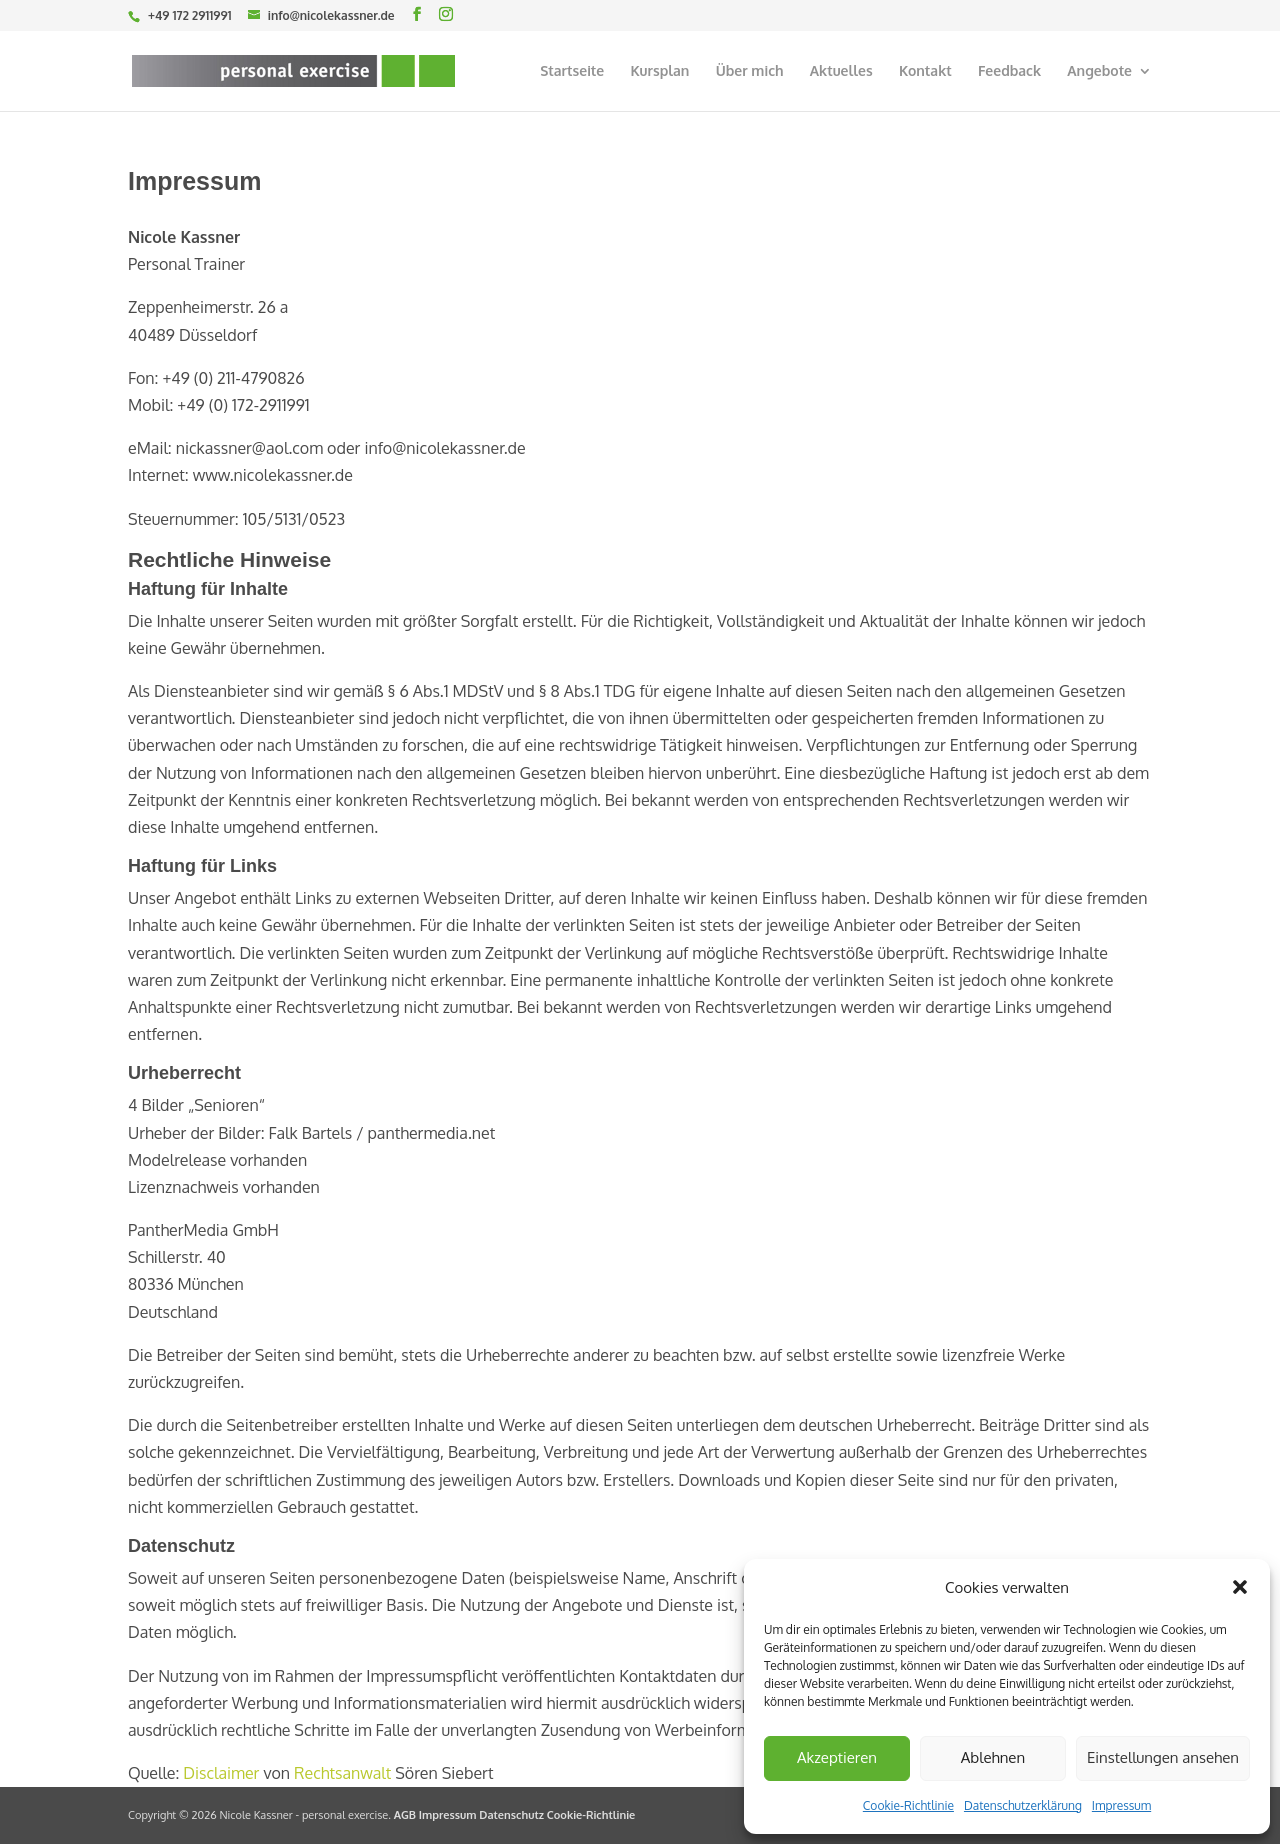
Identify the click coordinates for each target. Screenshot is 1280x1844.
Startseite (572, 71)
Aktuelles (841, 71)
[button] (1240, 1587)
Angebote (1099, 71)
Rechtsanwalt (342, 1773)
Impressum (1121, 1805)
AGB (405, 1815)
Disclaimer (221, 1773)
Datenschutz (511, 1815)
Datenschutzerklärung (1023, 1805)
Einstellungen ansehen (1163, 1757)
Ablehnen (993, 1757)
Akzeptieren (837, 1757)
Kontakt (925, 71)
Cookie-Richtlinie (908, 1805)
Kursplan (659, 71)
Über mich (750, 71)
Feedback (1009, 71)
